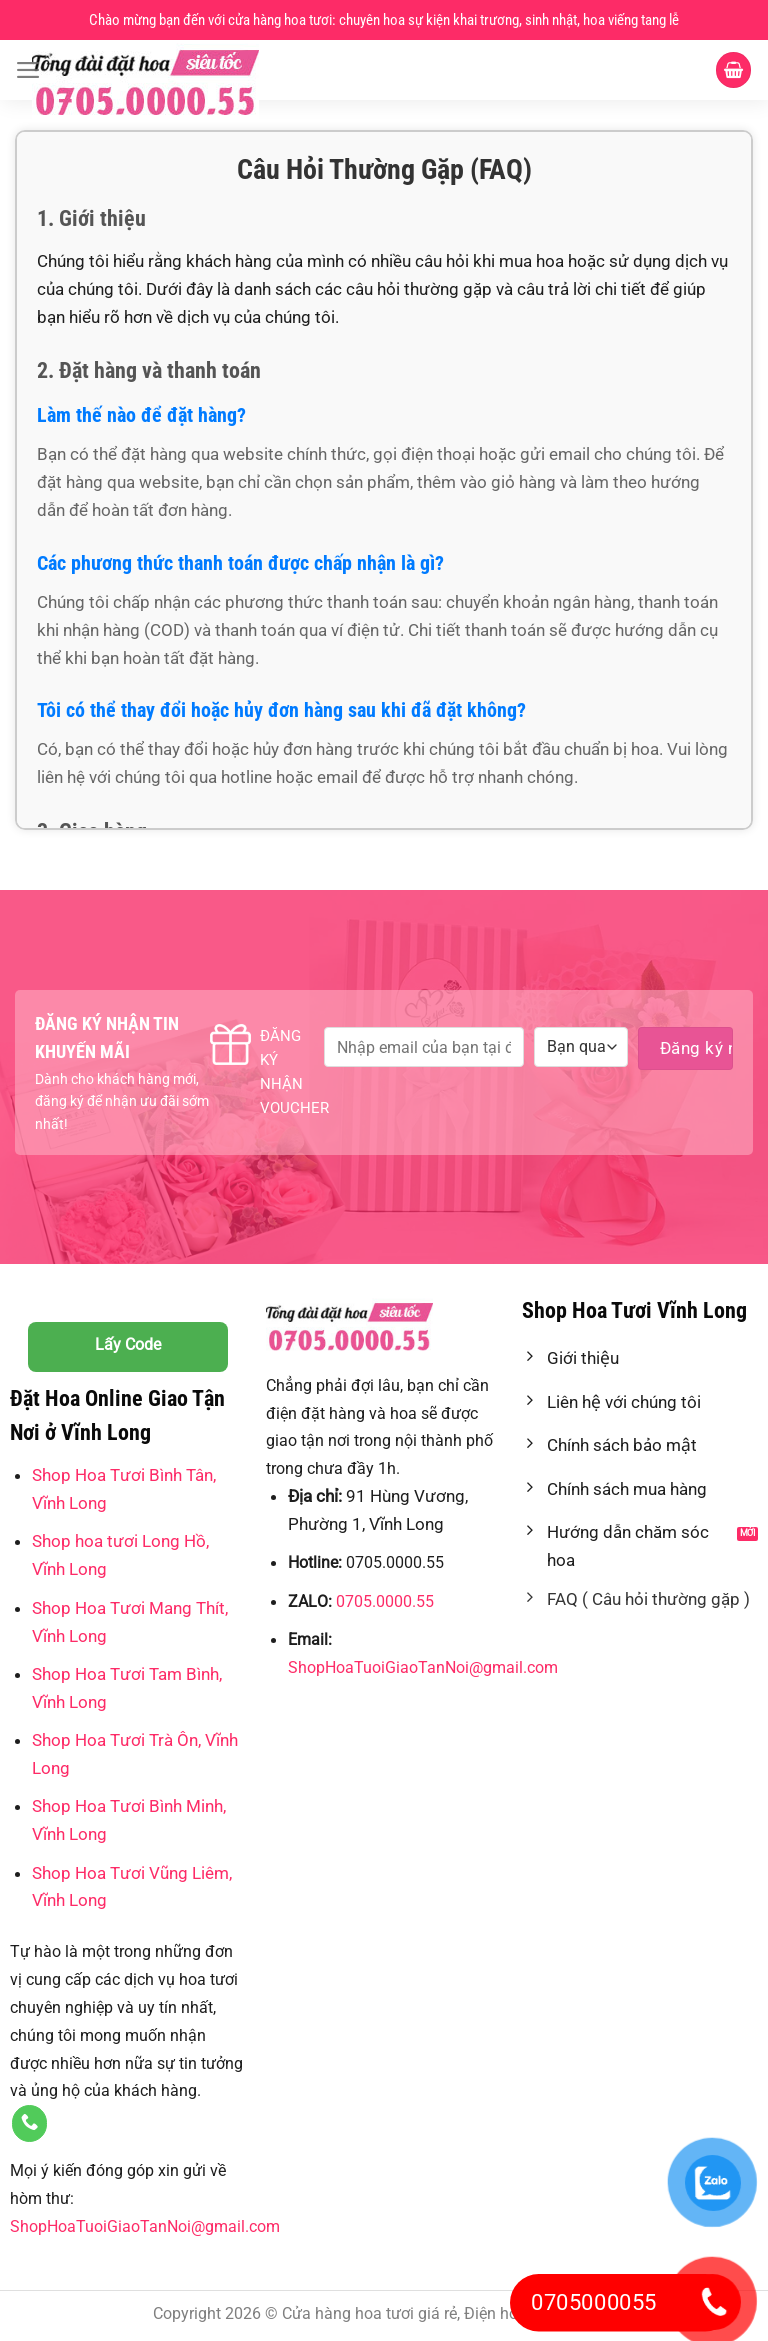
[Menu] (28, 70)
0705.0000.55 (385, 1601)
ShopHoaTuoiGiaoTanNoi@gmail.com (145, 2226)
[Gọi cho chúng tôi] (30, 2123)
